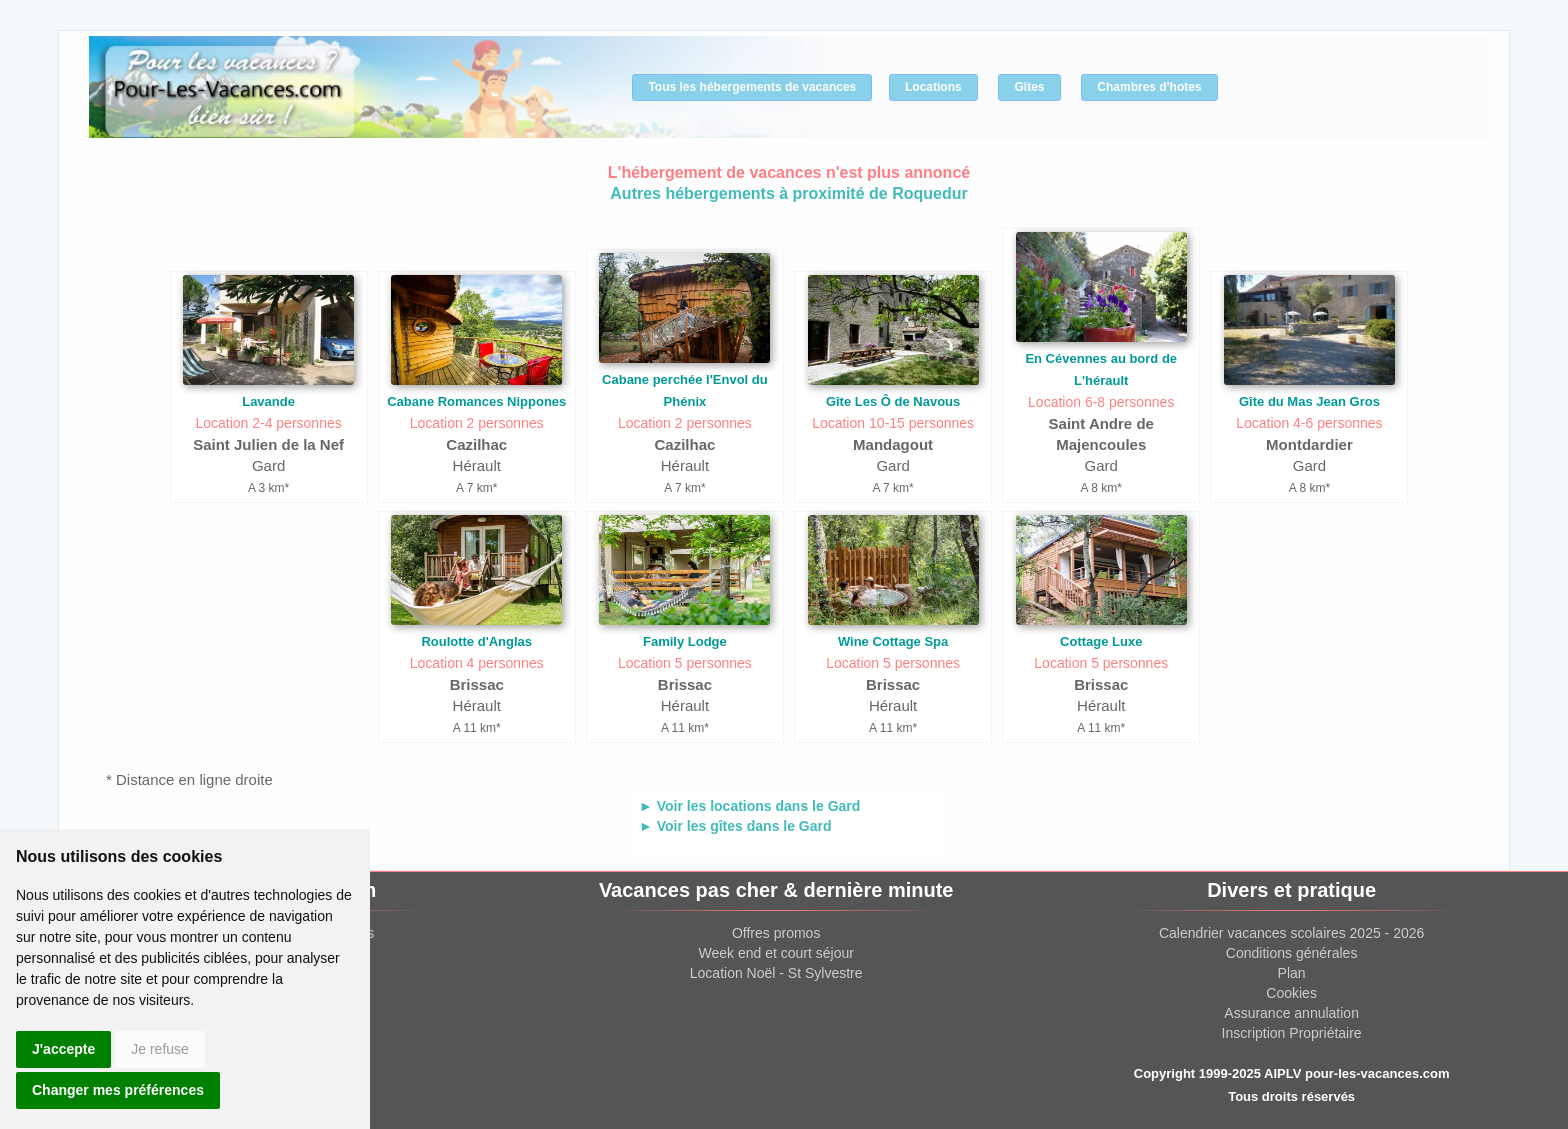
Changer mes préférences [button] (118, 1090)
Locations (933, 87)
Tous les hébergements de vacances (752, 87)
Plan (1292, 973)
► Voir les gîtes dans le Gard (735, 826)
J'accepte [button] (63, 1049)
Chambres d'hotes (1149, 87)
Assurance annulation (1291, 1013)
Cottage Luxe (1101, 641)
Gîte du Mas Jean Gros (1309, 401)
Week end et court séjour (775, 953)
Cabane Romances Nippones (476, 401)
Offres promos (776, 933)
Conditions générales (1292, 953)
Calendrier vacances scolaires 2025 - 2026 (1291, 933)
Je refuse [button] (160, 1049)
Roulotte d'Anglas (476, 641)
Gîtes (1029, 87)
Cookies (1291, 993)
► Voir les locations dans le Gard (749, 806)
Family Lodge (685, 641)
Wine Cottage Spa (893, 641)
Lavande (268, 401)
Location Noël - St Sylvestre (776, 973)
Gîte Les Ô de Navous (893, 401)
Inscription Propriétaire (1292, 1033)
